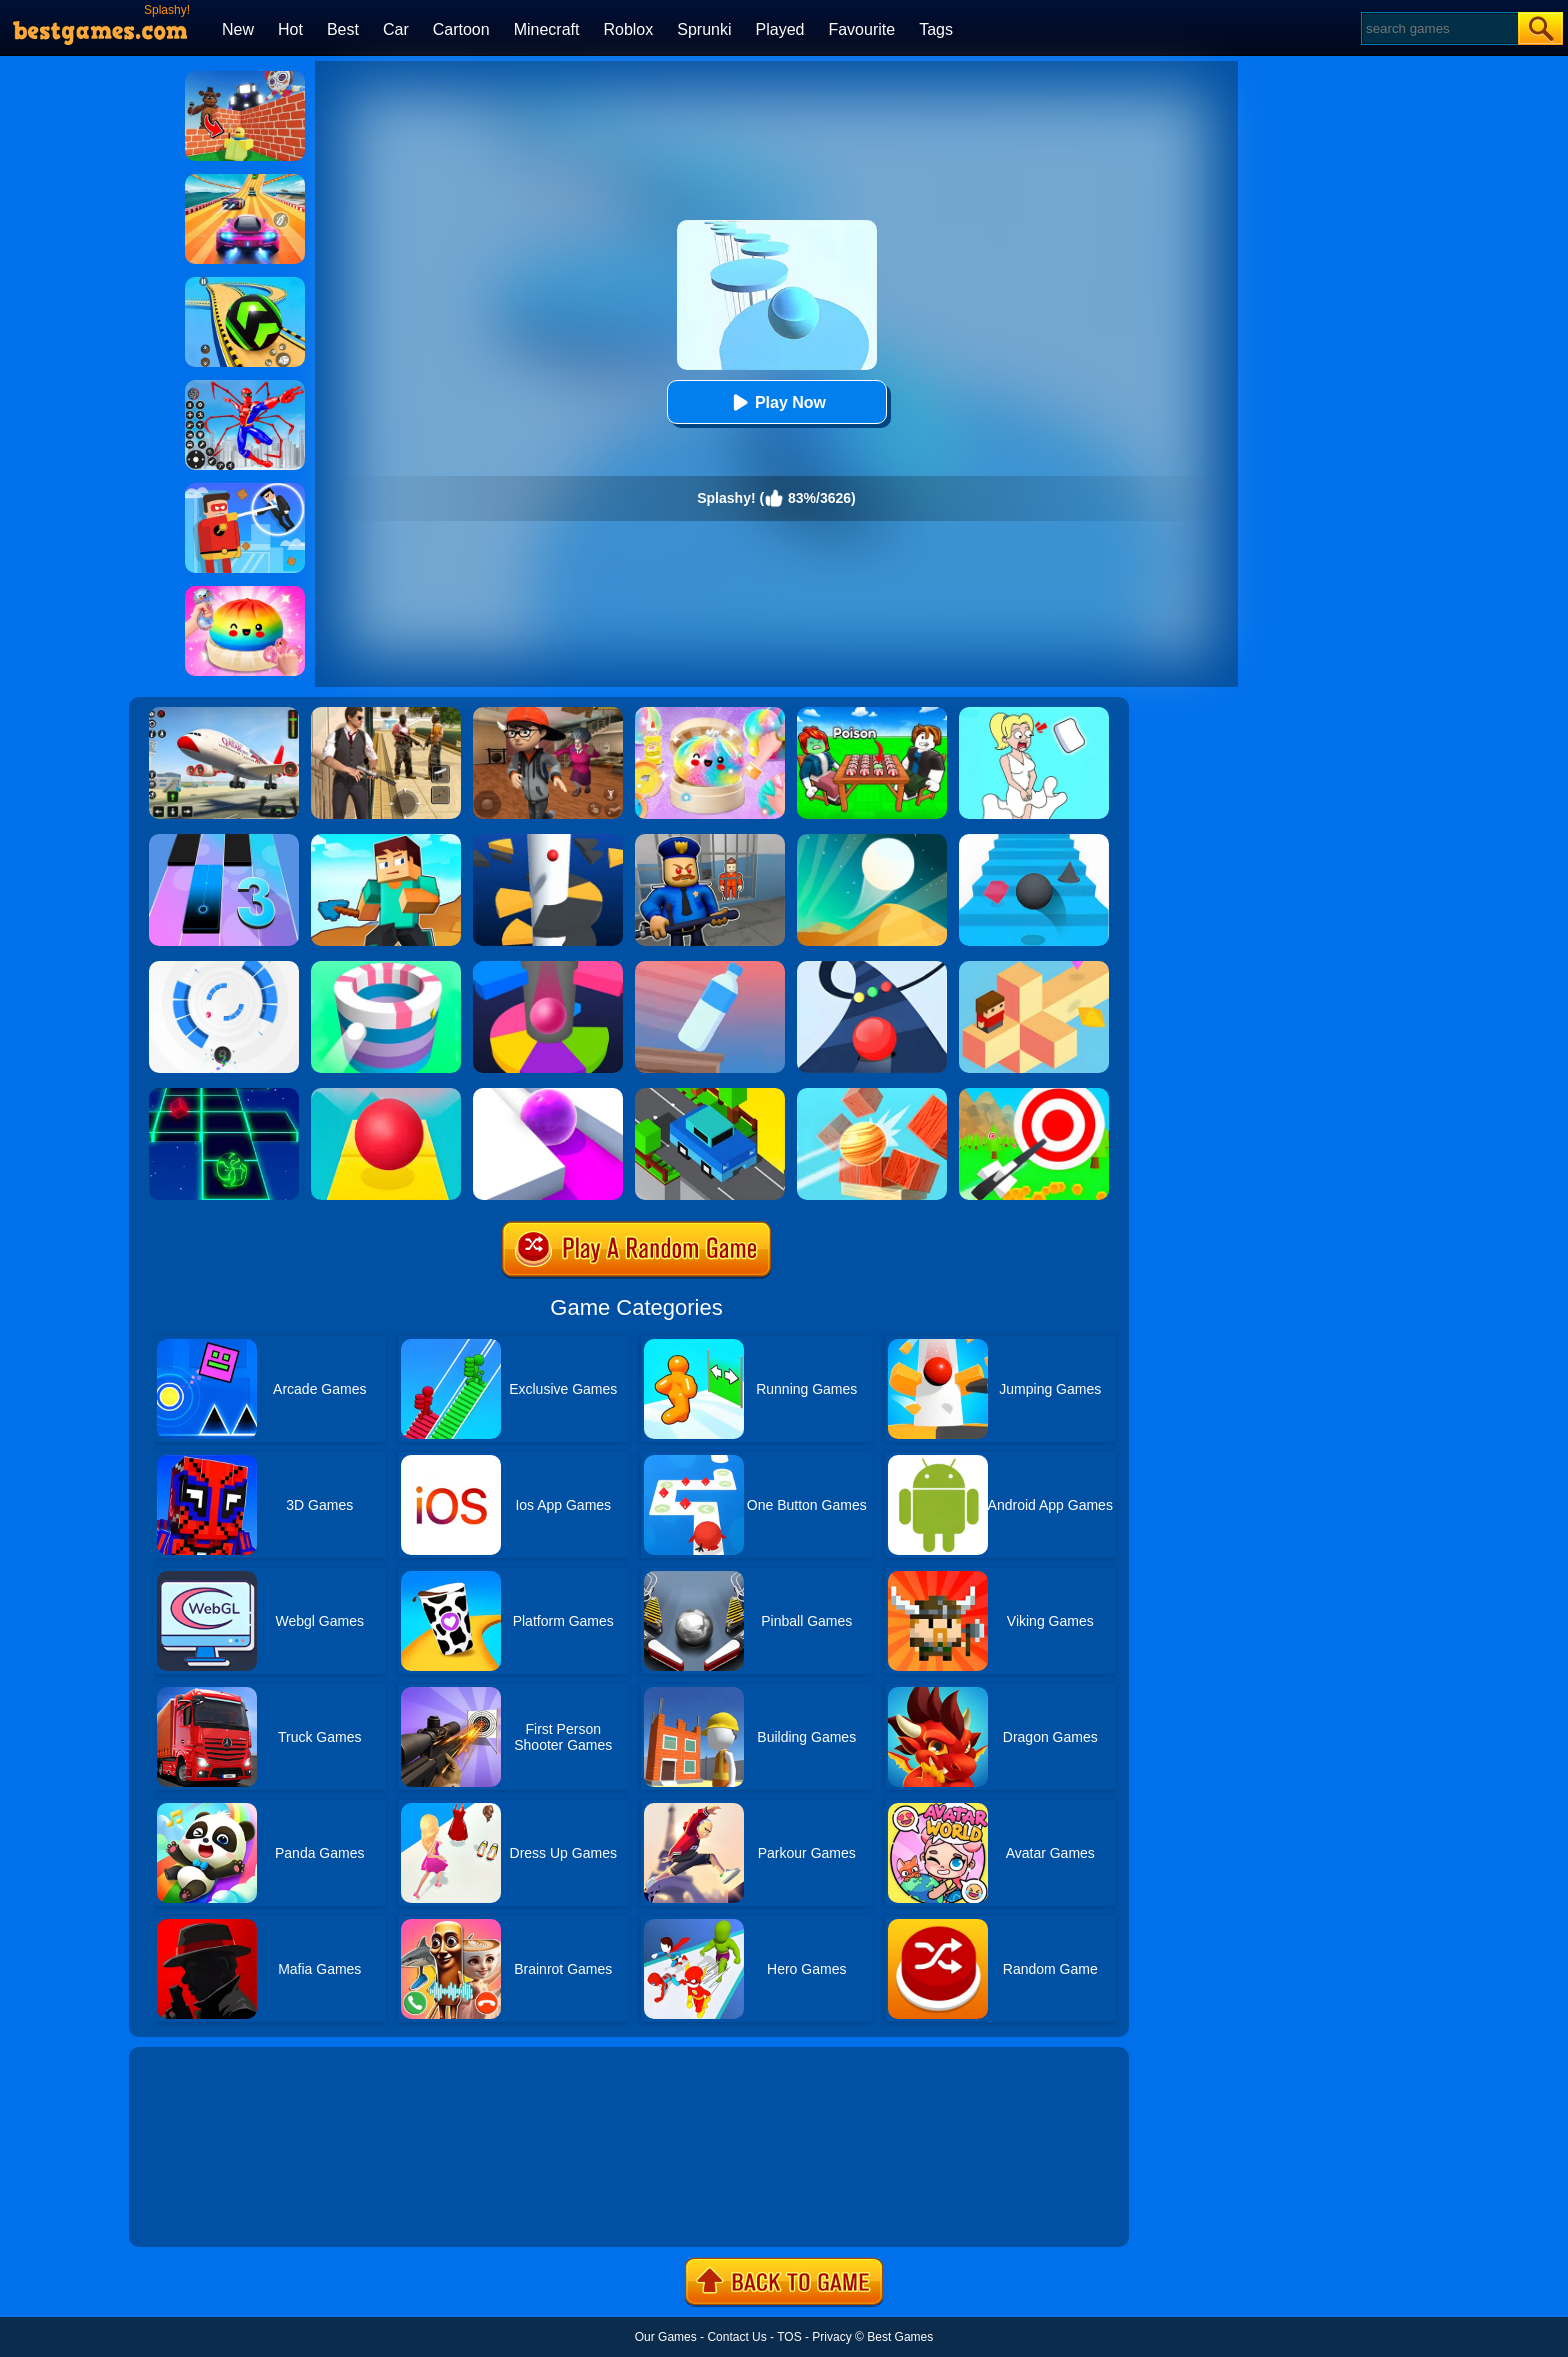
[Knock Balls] (872, 1095)
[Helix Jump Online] (548, 968)
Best (343, 29)
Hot (290, 29)
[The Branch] (1034, 968)
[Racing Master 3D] (245, 181)
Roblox (628, 29)
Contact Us (736, 2337)
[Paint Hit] (386, 968)
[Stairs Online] (1034, 841)
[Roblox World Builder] (245, 78)
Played (780, 29)
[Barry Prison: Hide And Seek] (710, 841)
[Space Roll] (224, 1095)
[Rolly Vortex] (224, 968)
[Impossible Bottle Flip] (710, 968)
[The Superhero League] (245, 490)
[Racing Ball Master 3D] (245, 284)
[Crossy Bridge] (710, 1095)
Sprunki (704, 29)
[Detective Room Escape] (548, 714)
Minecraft (547, 29)
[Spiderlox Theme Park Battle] (245, 387)
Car (396, 29)
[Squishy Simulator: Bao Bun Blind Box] (710, 714)
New (238, 29)
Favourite (861, 29)
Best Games (900, 2337)
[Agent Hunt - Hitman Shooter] (386, 714)
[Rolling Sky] (386, 1095)
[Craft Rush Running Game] (386, 841)
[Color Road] (872, 968)
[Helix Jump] (548, 841)
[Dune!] (872, 841)
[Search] (1438, 28)
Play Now (776, 402)
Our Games (666, 2337)
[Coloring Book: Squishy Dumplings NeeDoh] (245, 593)
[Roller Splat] (548, 1095)
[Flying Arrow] (1034, 1095)
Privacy (831, 2337)
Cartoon (461, 29)
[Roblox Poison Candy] (872, 714)
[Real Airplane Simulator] (224, 714)
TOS (789, 2337)
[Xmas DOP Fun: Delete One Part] (1034, 714)
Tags (936, 29)
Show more (196, 2209)
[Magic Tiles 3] (224, 841)
